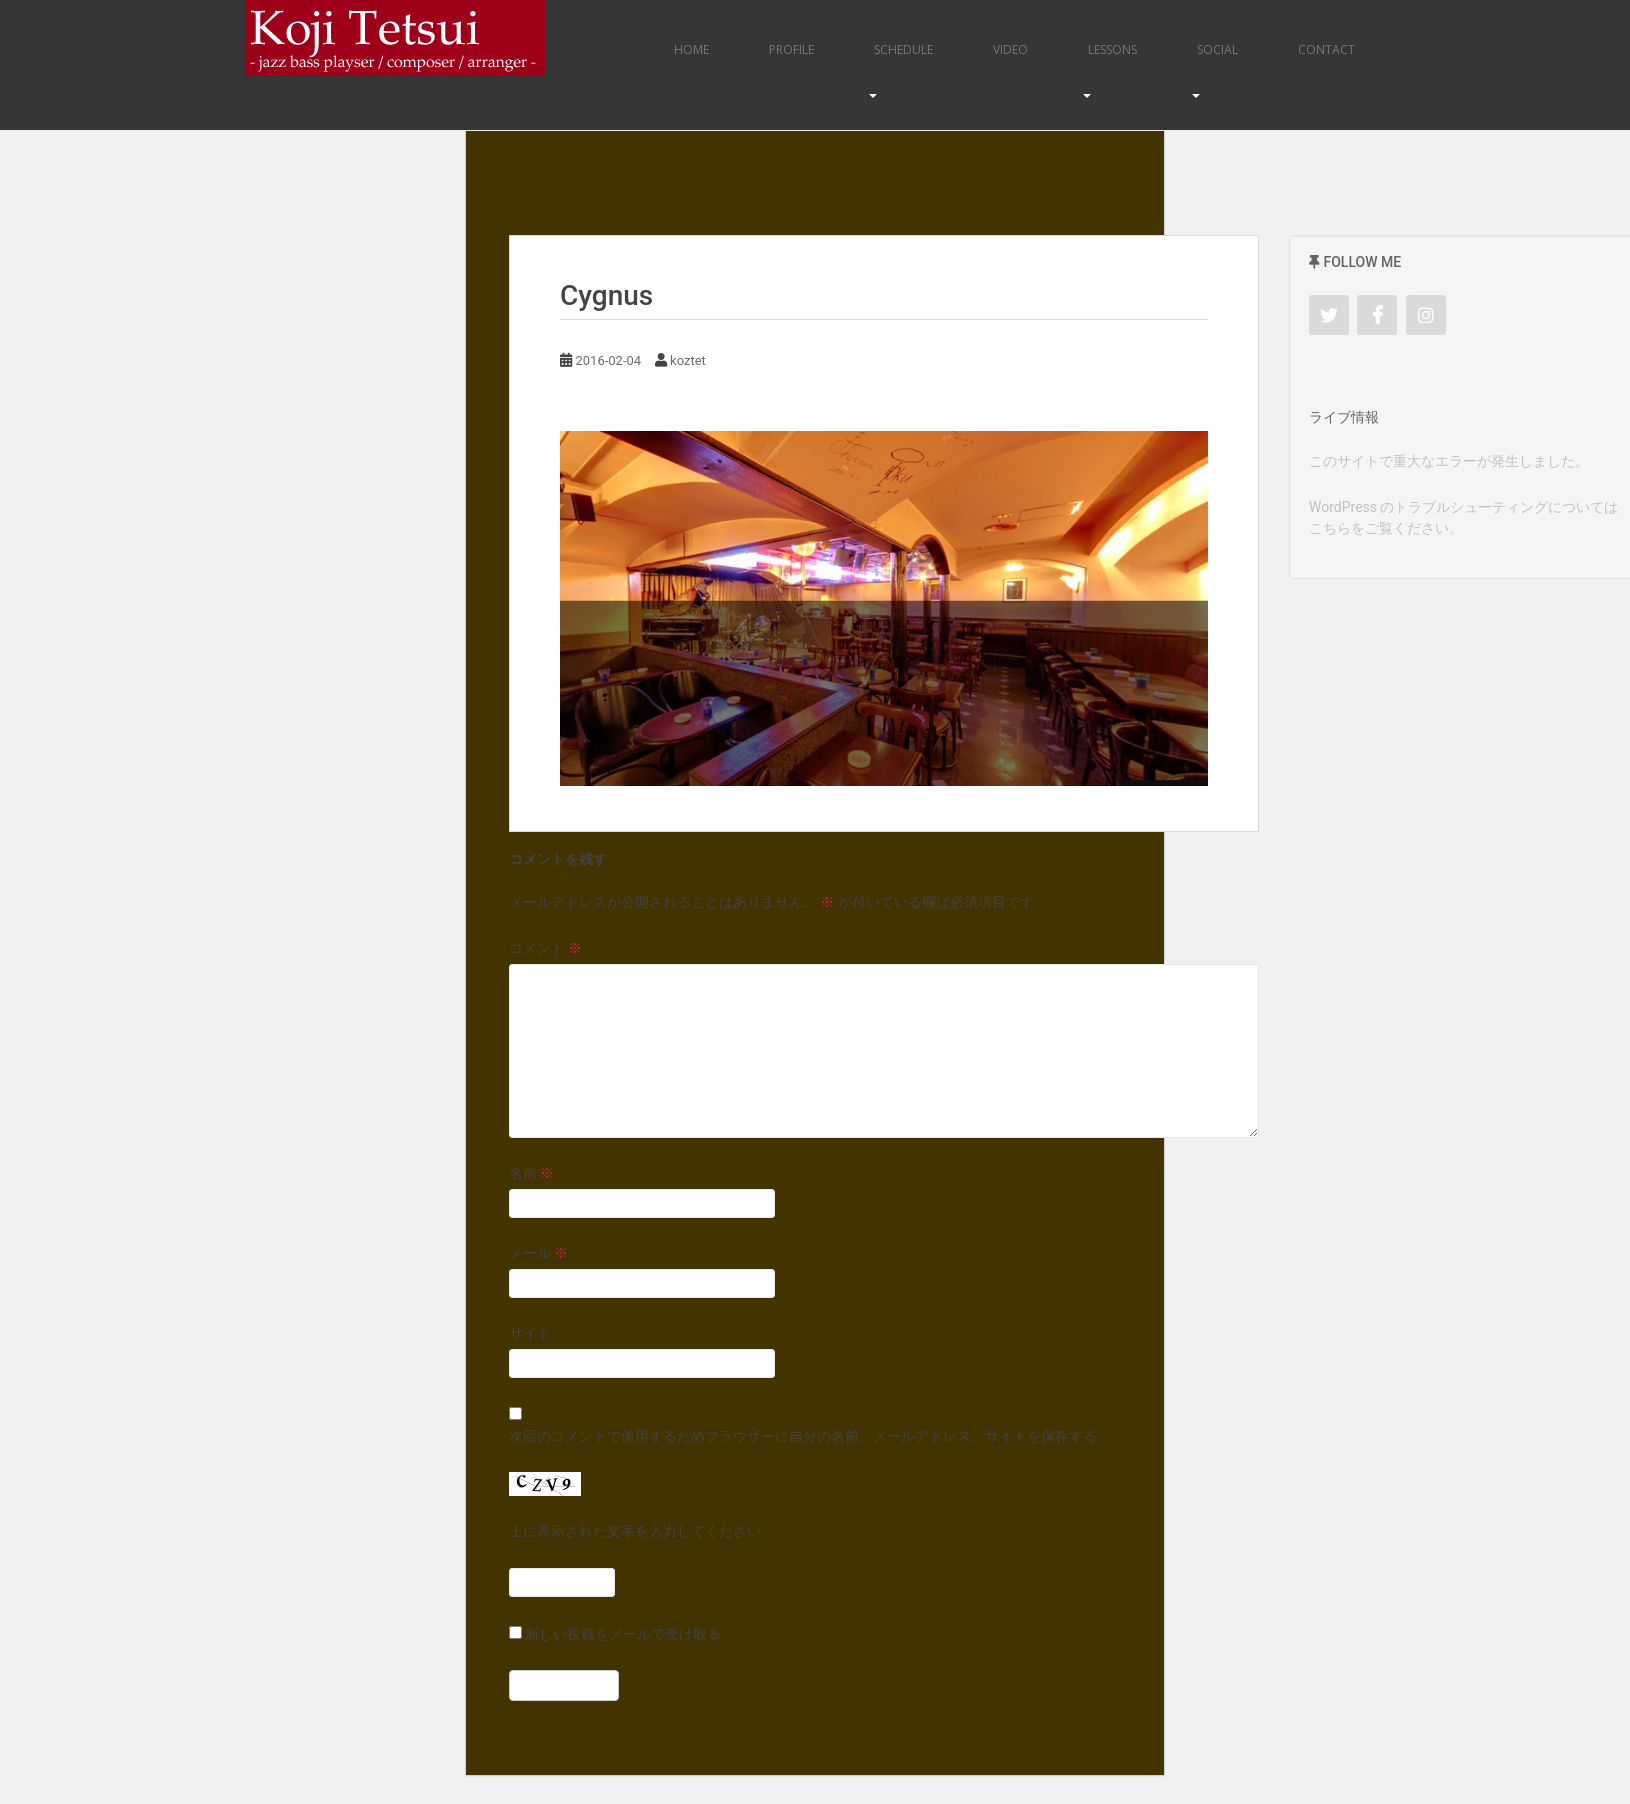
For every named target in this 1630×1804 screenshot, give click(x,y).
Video (1010, 49)
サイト (530, 1333)
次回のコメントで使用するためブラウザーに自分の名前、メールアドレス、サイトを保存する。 (810, 1436)
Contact (1326, 49)
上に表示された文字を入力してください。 (642, 1531)
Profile (791, 49)
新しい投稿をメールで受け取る (623, 1634)
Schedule (903, 49)
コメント (545, 948)
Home (691, 49)
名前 (531, 1173)
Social (1217, 49)
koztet (688, 360)
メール (538, 1253)
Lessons (1112, 49)
